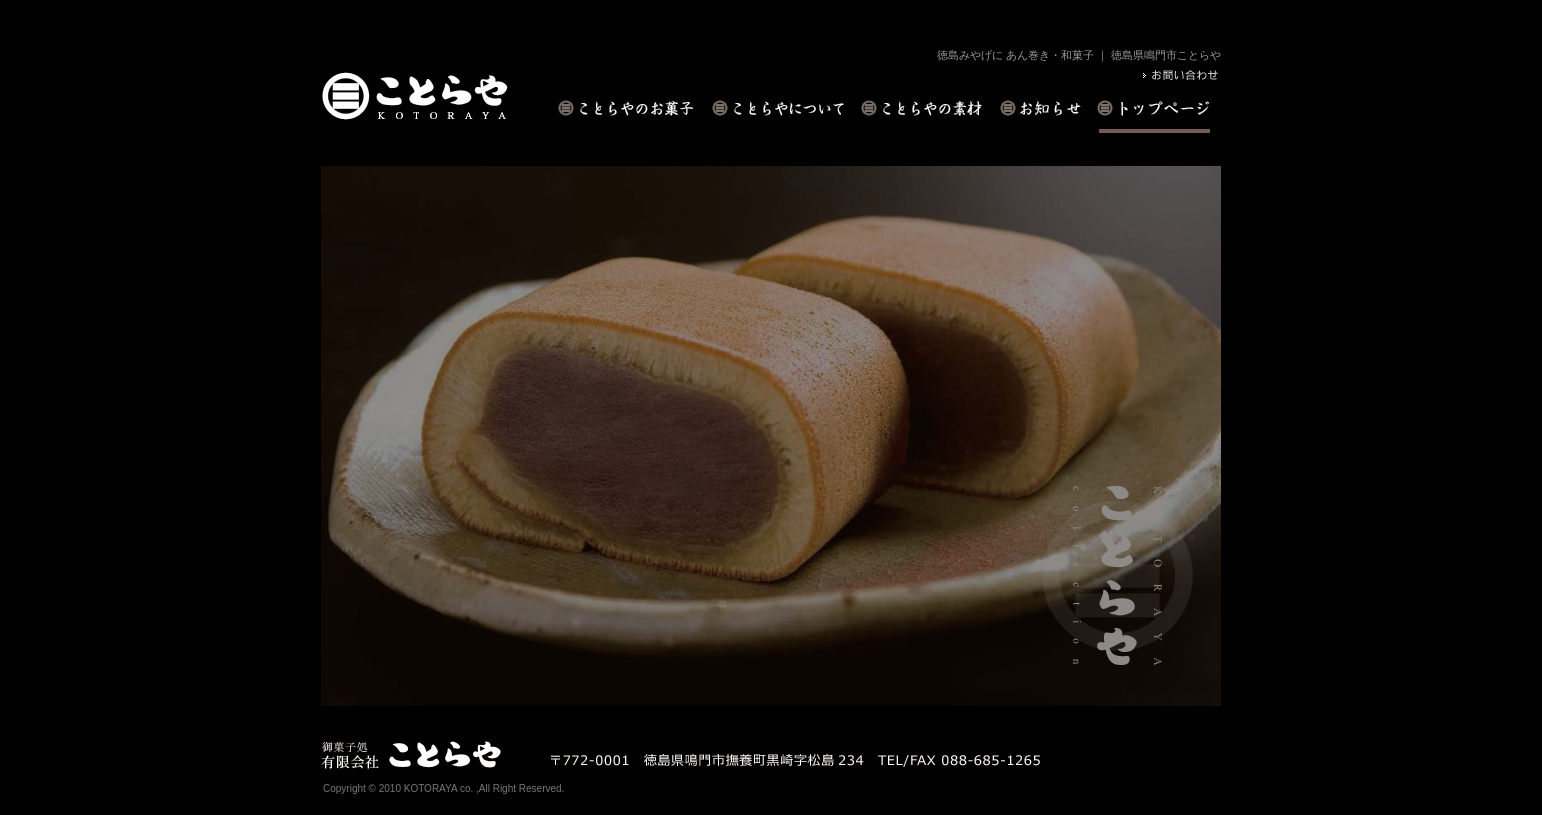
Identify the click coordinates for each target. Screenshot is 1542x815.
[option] (771, 436)
